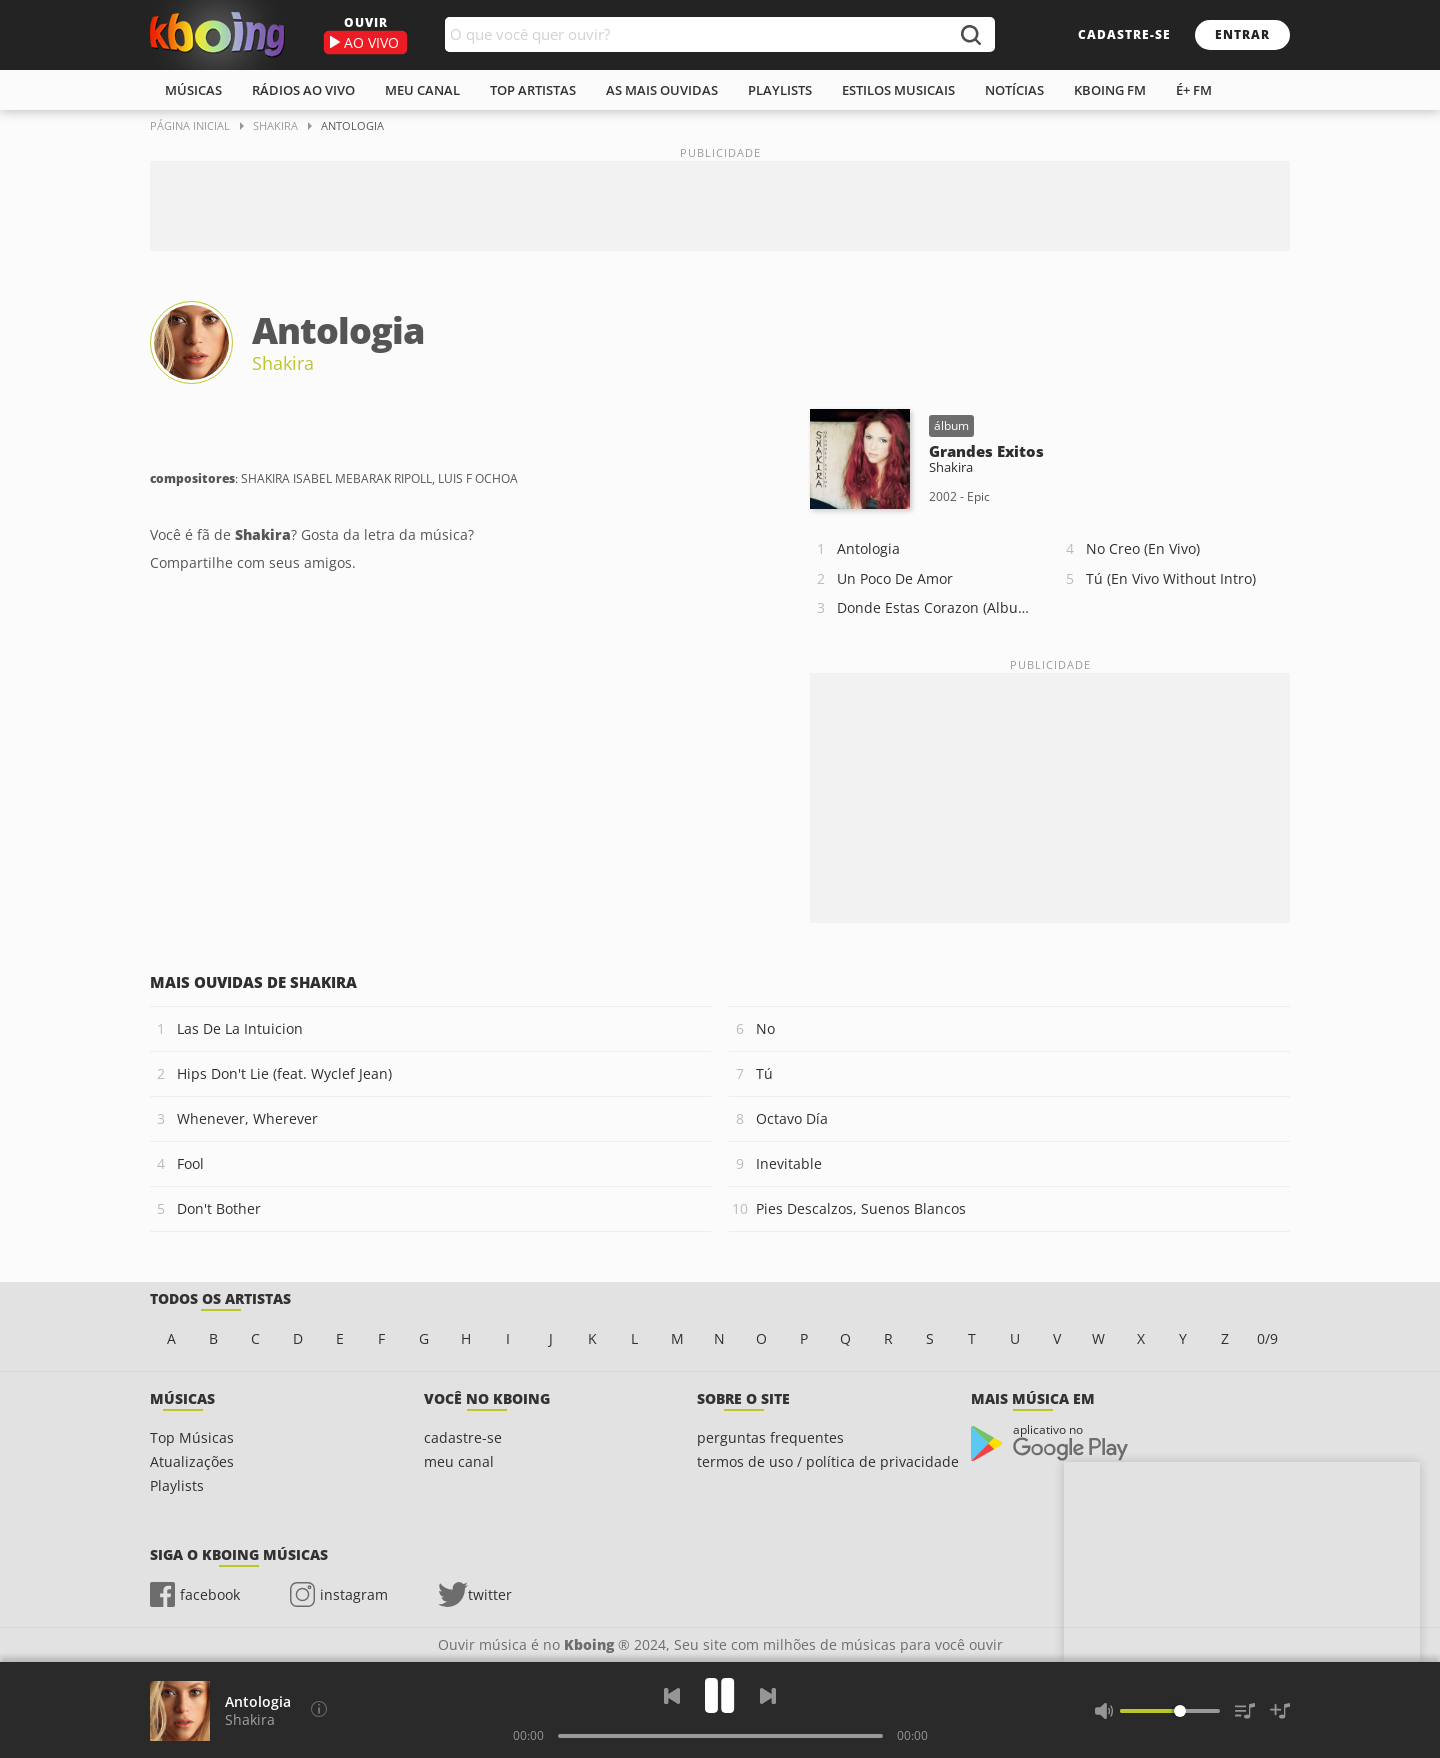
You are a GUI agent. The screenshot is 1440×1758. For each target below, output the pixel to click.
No (765, 1028)
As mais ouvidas (662, 90)
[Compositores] (319, 1709)
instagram (354, 1594)
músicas (193, 90)
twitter (490, 1594)
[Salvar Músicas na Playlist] (1280, 1711)
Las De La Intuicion (240, 1028)
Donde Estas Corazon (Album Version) (939, 607)
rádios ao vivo (303, 90)
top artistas (533, 90)
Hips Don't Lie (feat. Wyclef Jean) (284, 1073)
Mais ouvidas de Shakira (253, 982)
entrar (1242, 34)
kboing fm (1110, 90)
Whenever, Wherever (247, 1118)
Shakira (283, 363)
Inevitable (789, 1163)
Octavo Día (792, 1118)
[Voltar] (672, 1696)
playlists (780, 90)
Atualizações (192, 1461)
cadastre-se (1124, 34)
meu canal (422, 90)
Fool (190, 1163)
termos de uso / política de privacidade (828, 1461)
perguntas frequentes (770, 1437)
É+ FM (1194, 90)
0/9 (1267, 1338)
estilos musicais (898, 90)
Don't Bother (219, 1208)
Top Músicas (192, 1437)
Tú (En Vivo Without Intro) (1171, 578)
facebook (210, 1594)
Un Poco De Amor (895, 578)
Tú (764, 1073)
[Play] (720, 1695)
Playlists (177, 1485)
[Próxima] (768, 1696)
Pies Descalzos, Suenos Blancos (861, 1208)
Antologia (868, 548)
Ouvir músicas (217, 35)
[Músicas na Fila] (1245, 1711)
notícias (1014, 90)
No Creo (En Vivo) (1143, 548)
